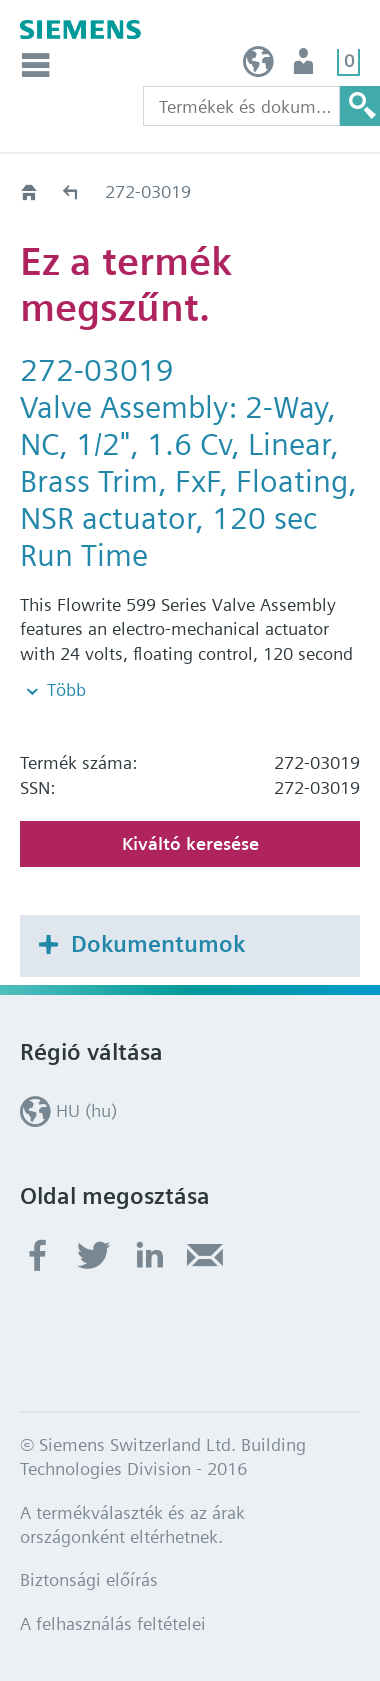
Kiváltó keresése (190, 843)
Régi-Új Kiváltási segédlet (71, 191)
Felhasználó (305, 66)
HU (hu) (258, 66)
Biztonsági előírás (89, 1579)
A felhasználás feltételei (113, 1623)
